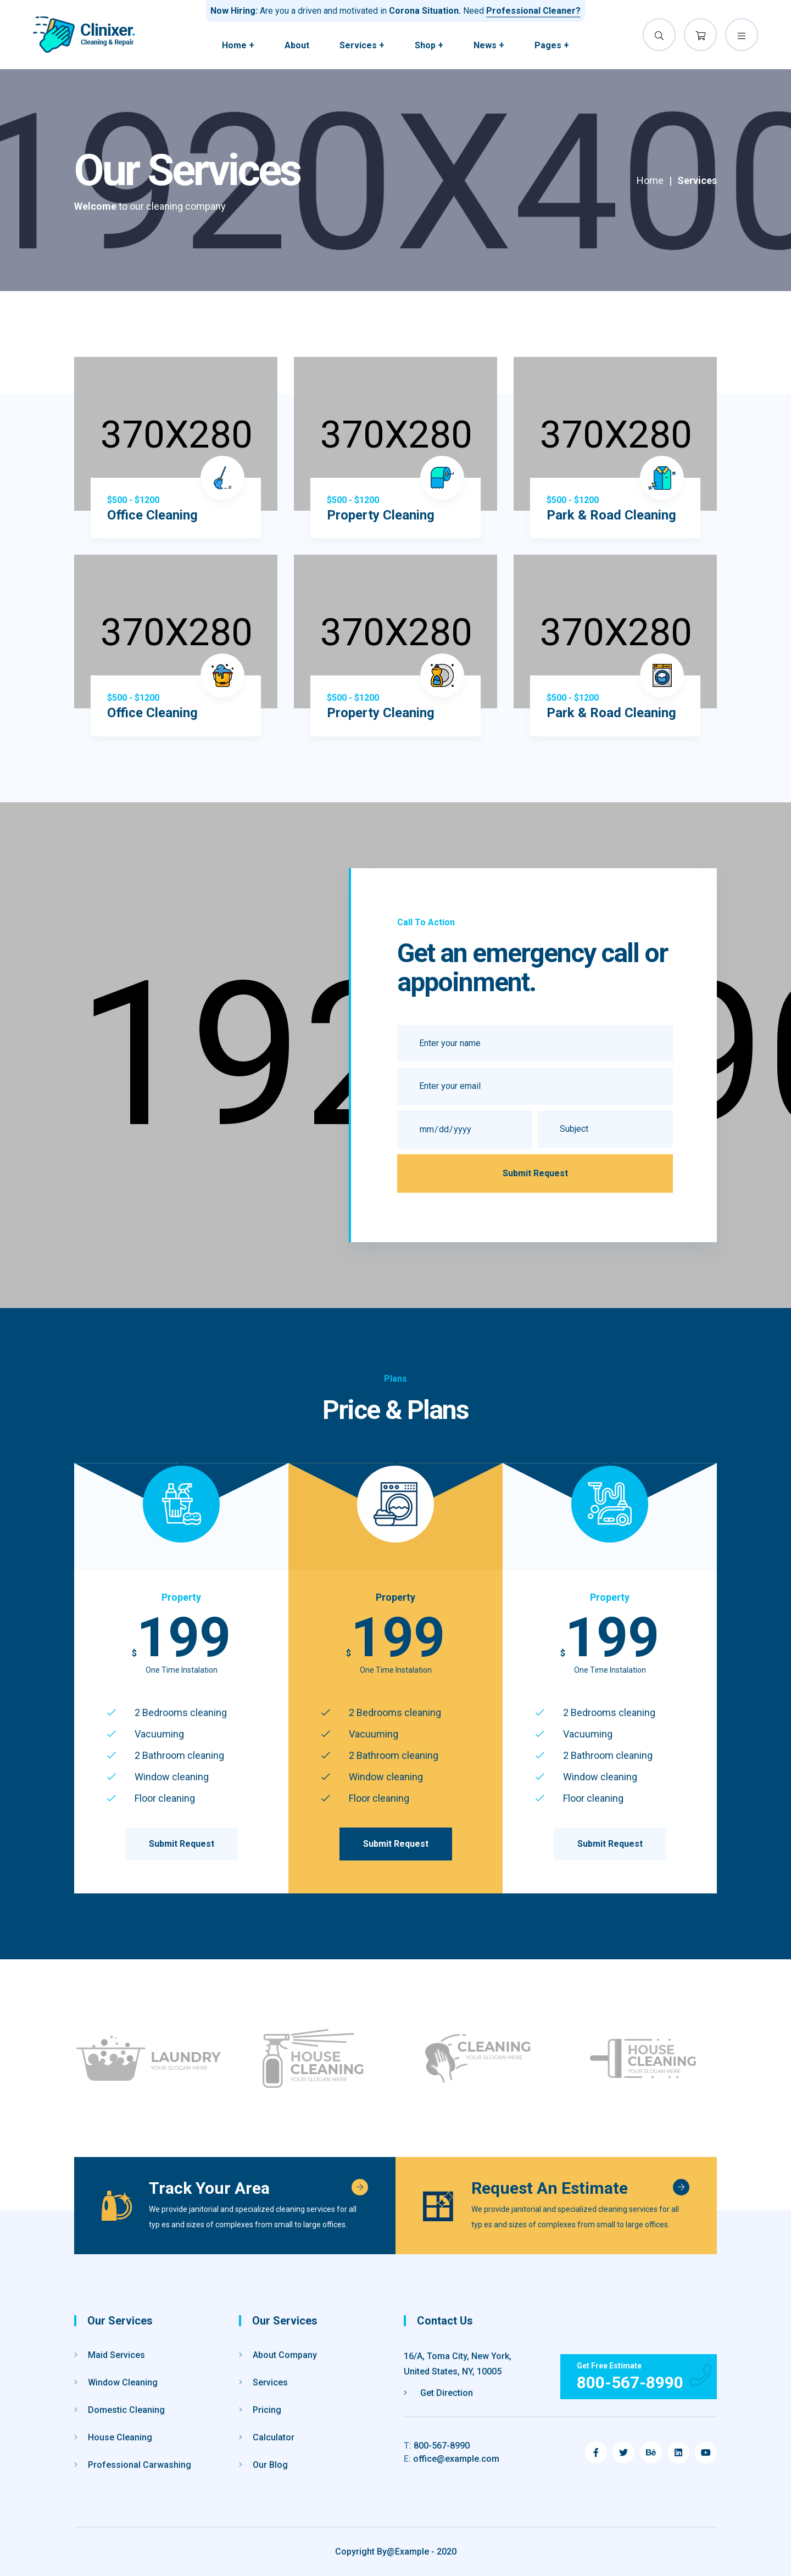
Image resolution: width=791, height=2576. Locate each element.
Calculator (266, 2437)
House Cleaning (113, 2437)
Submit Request (535, 1173)
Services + (362, 45)
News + (489, 45)
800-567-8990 (437, 2445)
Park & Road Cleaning (611, 515)
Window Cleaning (116, 2382)
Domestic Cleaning (119, 2410)
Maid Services (109, 2355)
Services (263, 2382)
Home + (238, 45)
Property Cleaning (381, 515)
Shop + (429, 45)
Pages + (551, 45)
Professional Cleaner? (533, 10)
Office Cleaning (152, 515)
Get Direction (438, 2393)
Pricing (260, 2410)
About (297, 45)
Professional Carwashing (132, 2465)
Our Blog (263, 2465)
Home (650, 180)
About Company (278, 2355)
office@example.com (451, 2459)
